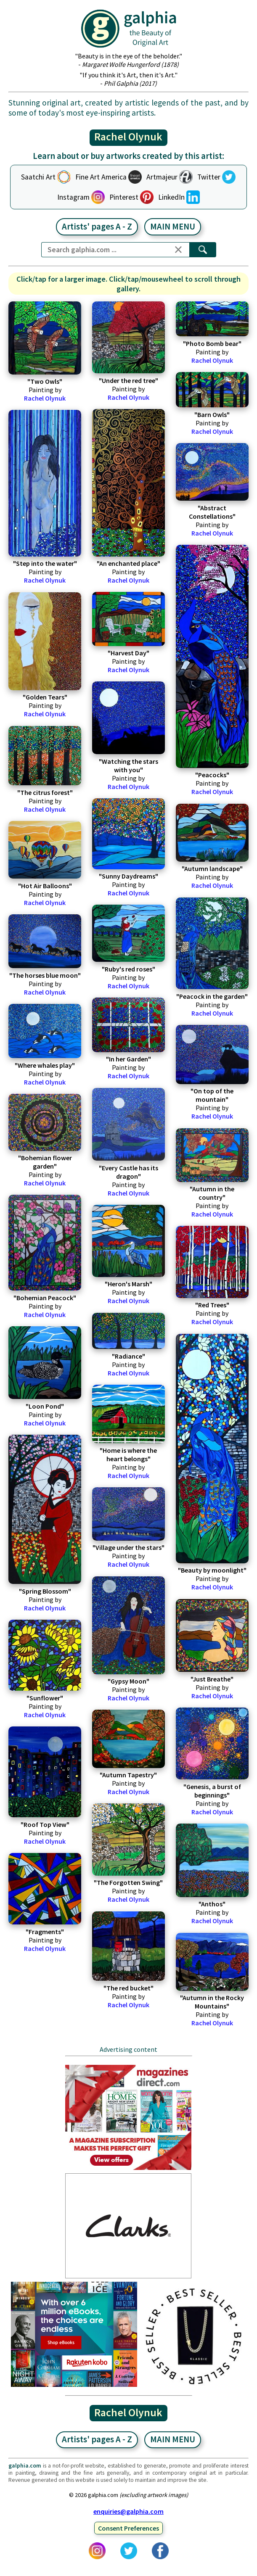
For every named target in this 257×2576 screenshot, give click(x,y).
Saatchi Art (38, 177)
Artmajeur (162, 177)
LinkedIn (171, 197)
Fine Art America (101, 177)
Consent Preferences (128, 2528)
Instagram (73, 197)
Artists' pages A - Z (97, 226)
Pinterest (123, 197)
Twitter (208, 177)
